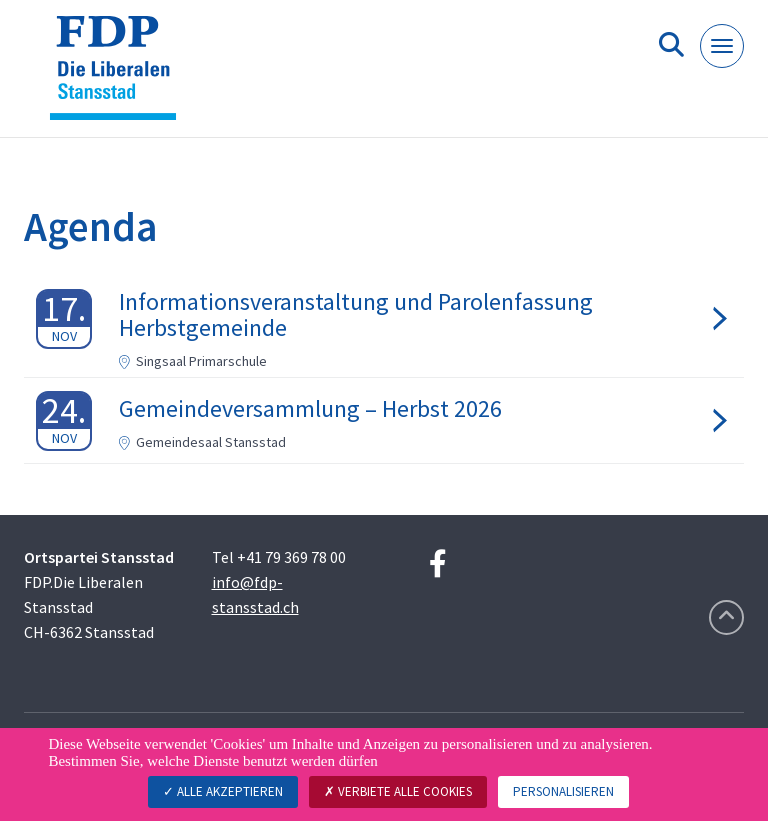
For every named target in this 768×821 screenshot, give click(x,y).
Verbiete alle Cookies (398, 791)
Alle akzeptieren (223, 791)
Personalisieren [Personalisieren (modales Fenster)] (563, 791)
